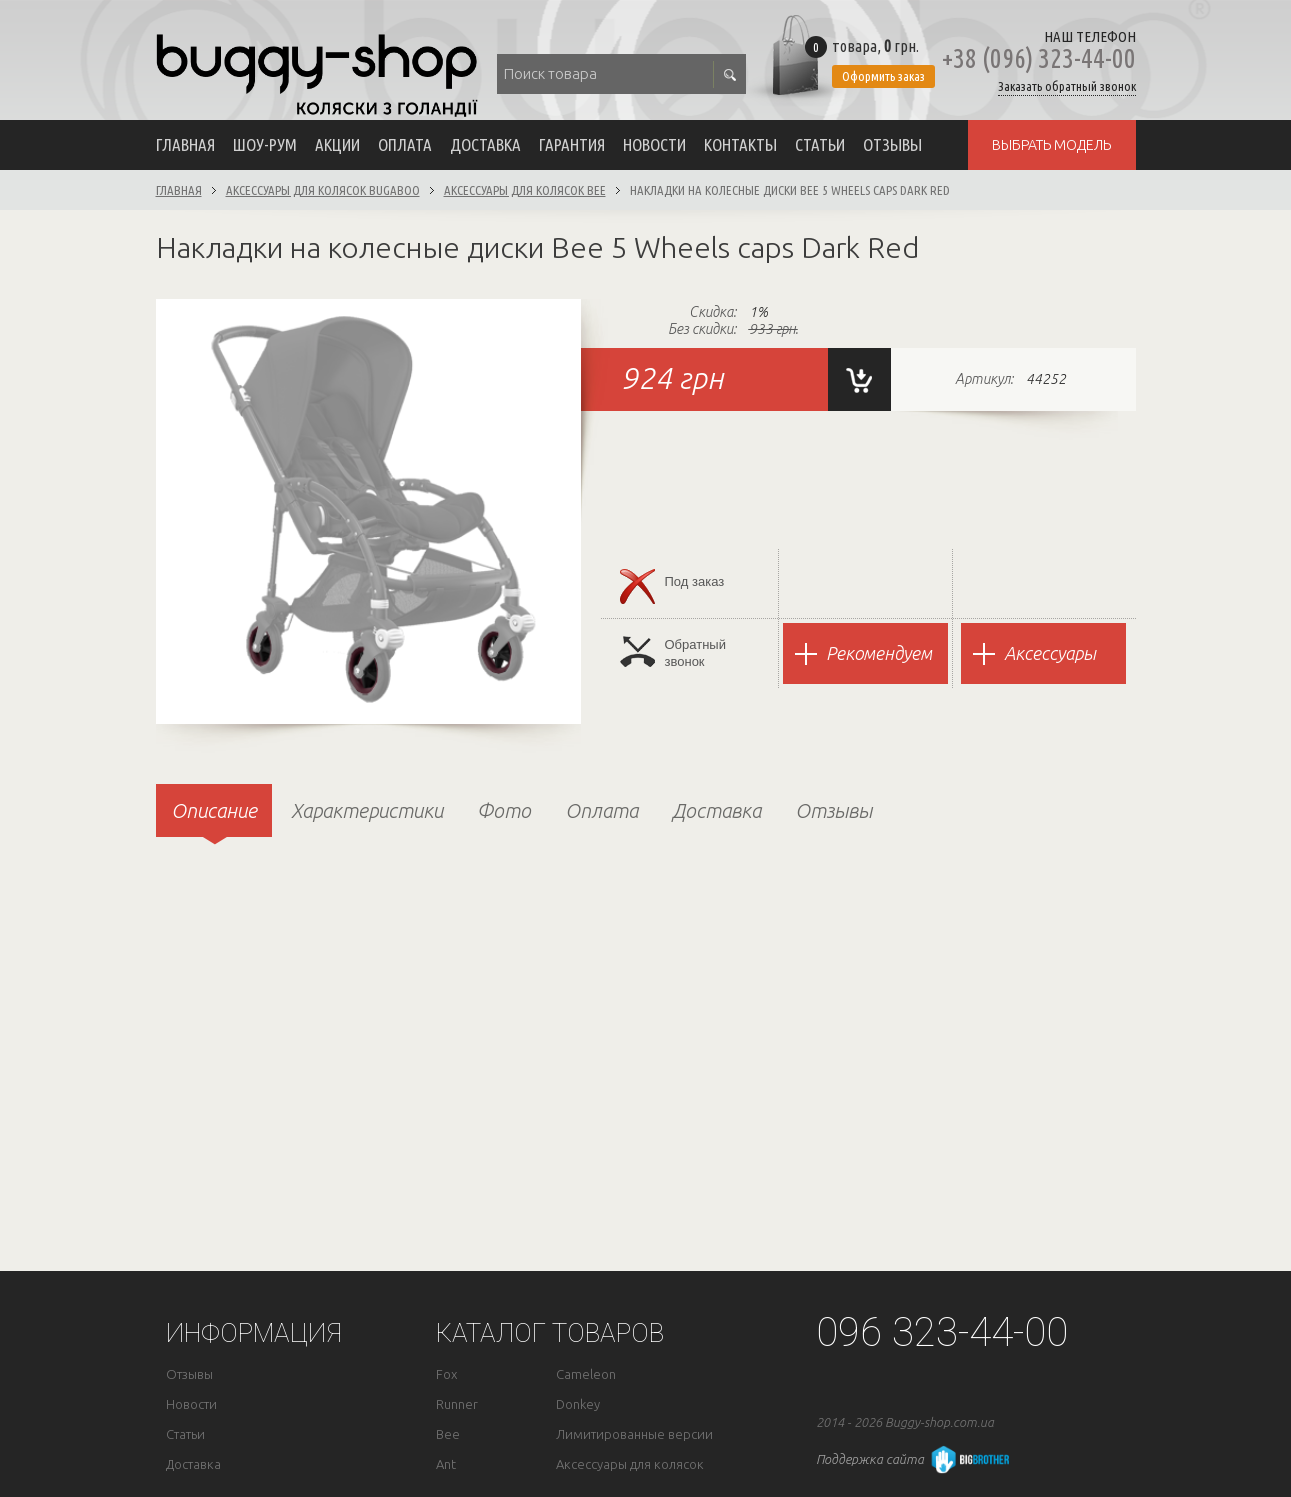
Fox (446, 1374)
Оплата (405, 144)
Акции (337, 144)
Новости (654, 144)
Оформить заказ (883, 76)
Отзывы (892, 144)
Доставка (485, 144)
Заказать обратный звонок (1067, 86)
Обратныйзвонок (673, 652)
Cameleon (586, 1374)
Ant (446, 1464)
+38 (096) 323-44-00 (1039, 58)
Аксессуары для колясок (630, 1464)
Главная (185, 144)
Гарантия (572, 144)
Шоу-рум (265, 144)
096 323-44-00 (942, 1332)
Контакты (740, 144)
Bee (448, 1434)
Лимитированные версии (634, 1434)
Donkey (578, 1404)
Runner (457, 1404)
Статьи (820, 144)
